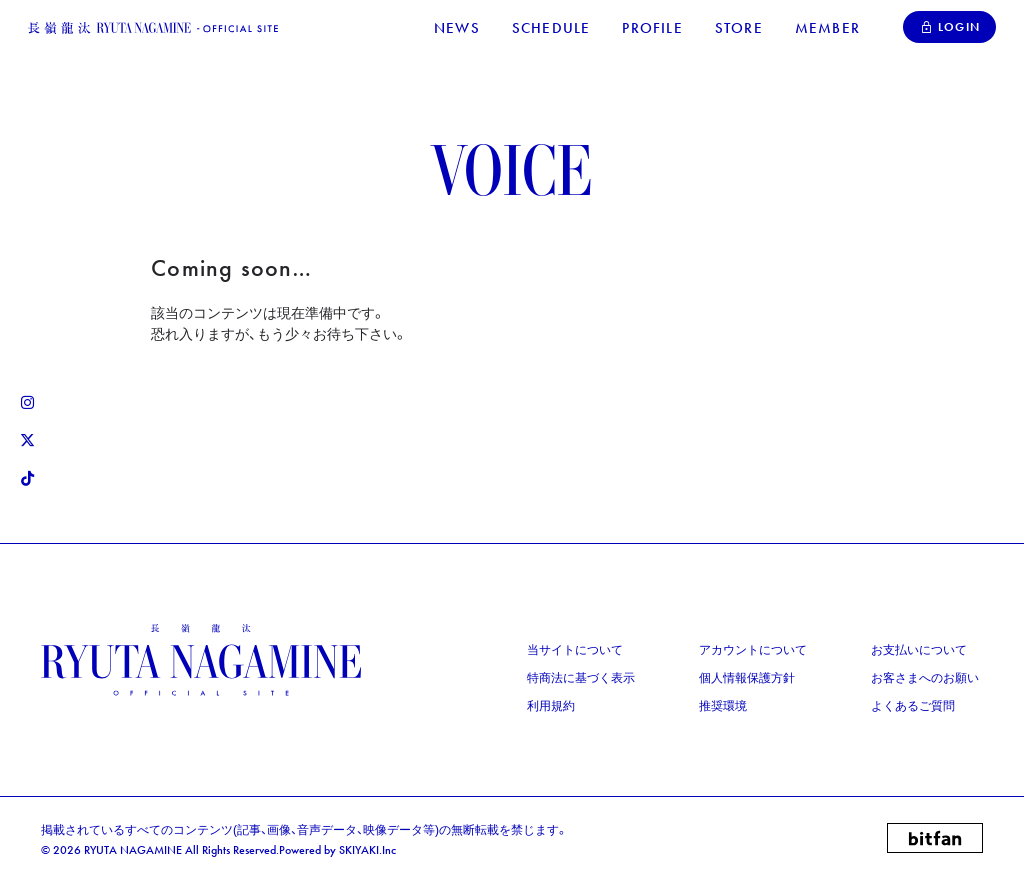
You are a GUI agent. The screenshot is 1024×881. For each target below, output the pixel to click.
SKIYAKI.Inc (367, 850)
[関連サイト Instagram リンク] (27, 403)
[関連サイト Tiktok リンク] (27, 479)
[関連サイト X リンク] (27, 441)
